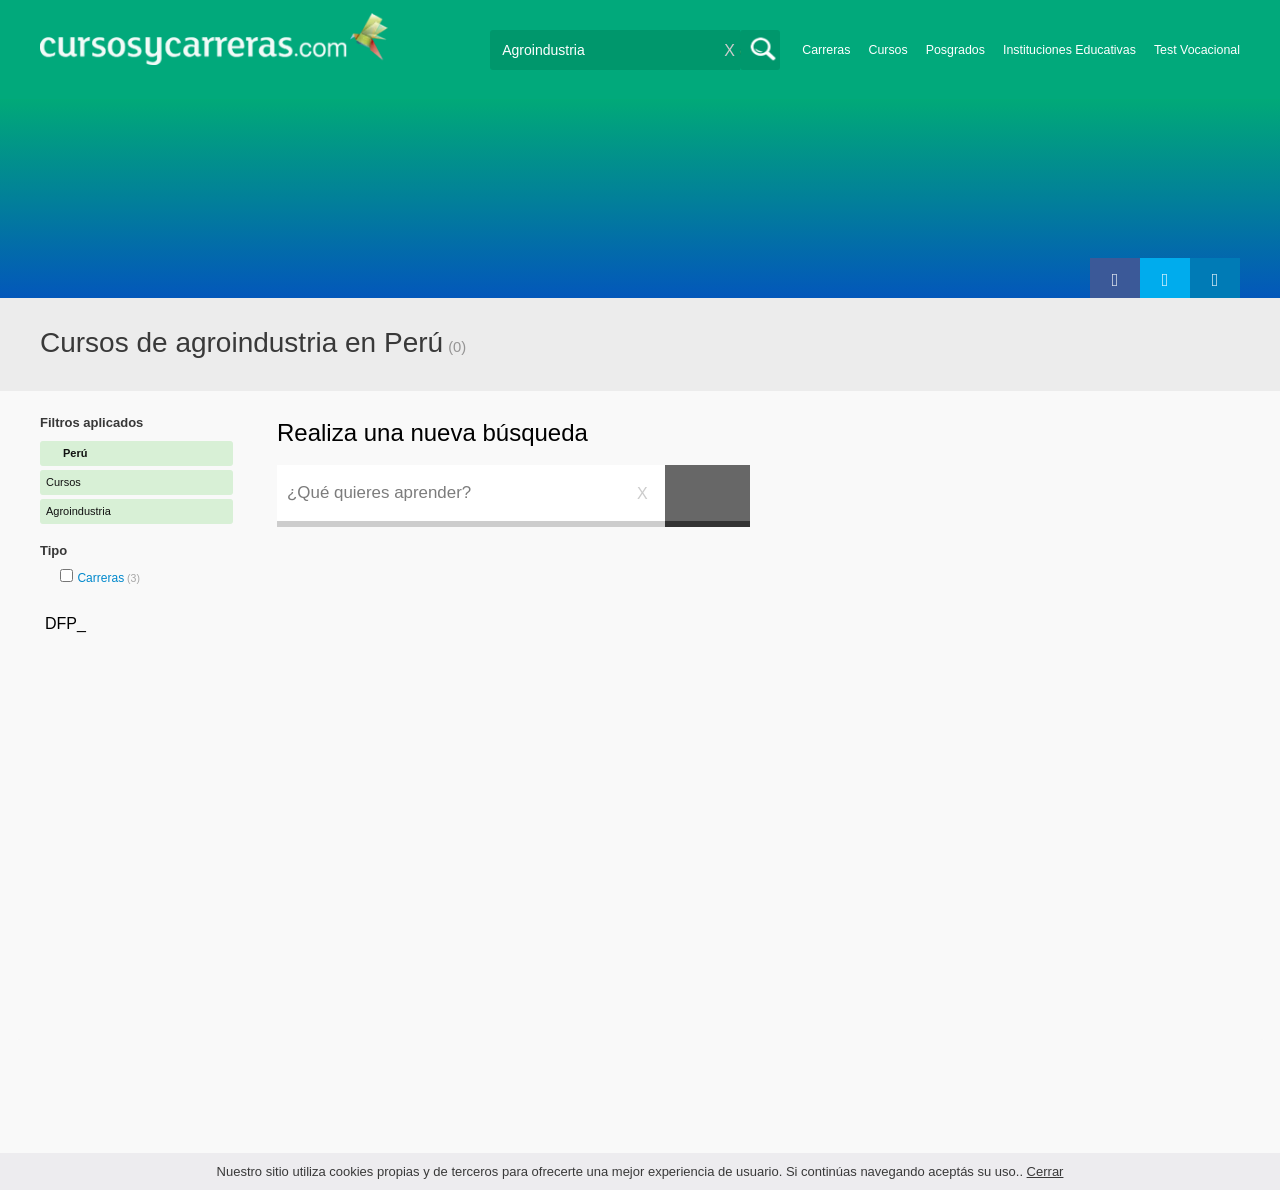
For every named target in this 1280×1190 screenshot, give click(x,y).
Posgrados (955, 50)
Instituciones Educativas (1069, 50)
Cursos (887, 50)
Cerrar (1045, 1171)
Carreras (826, 50)
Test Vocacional (1197, 50)
